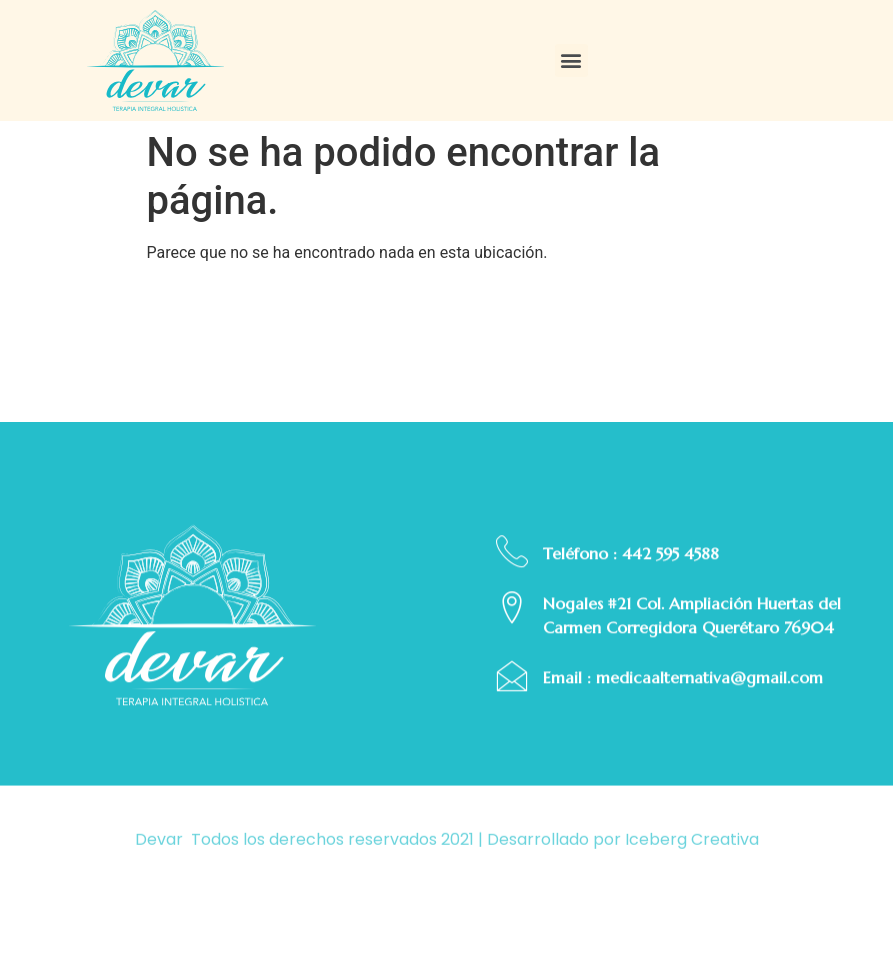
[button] (571, 60)
